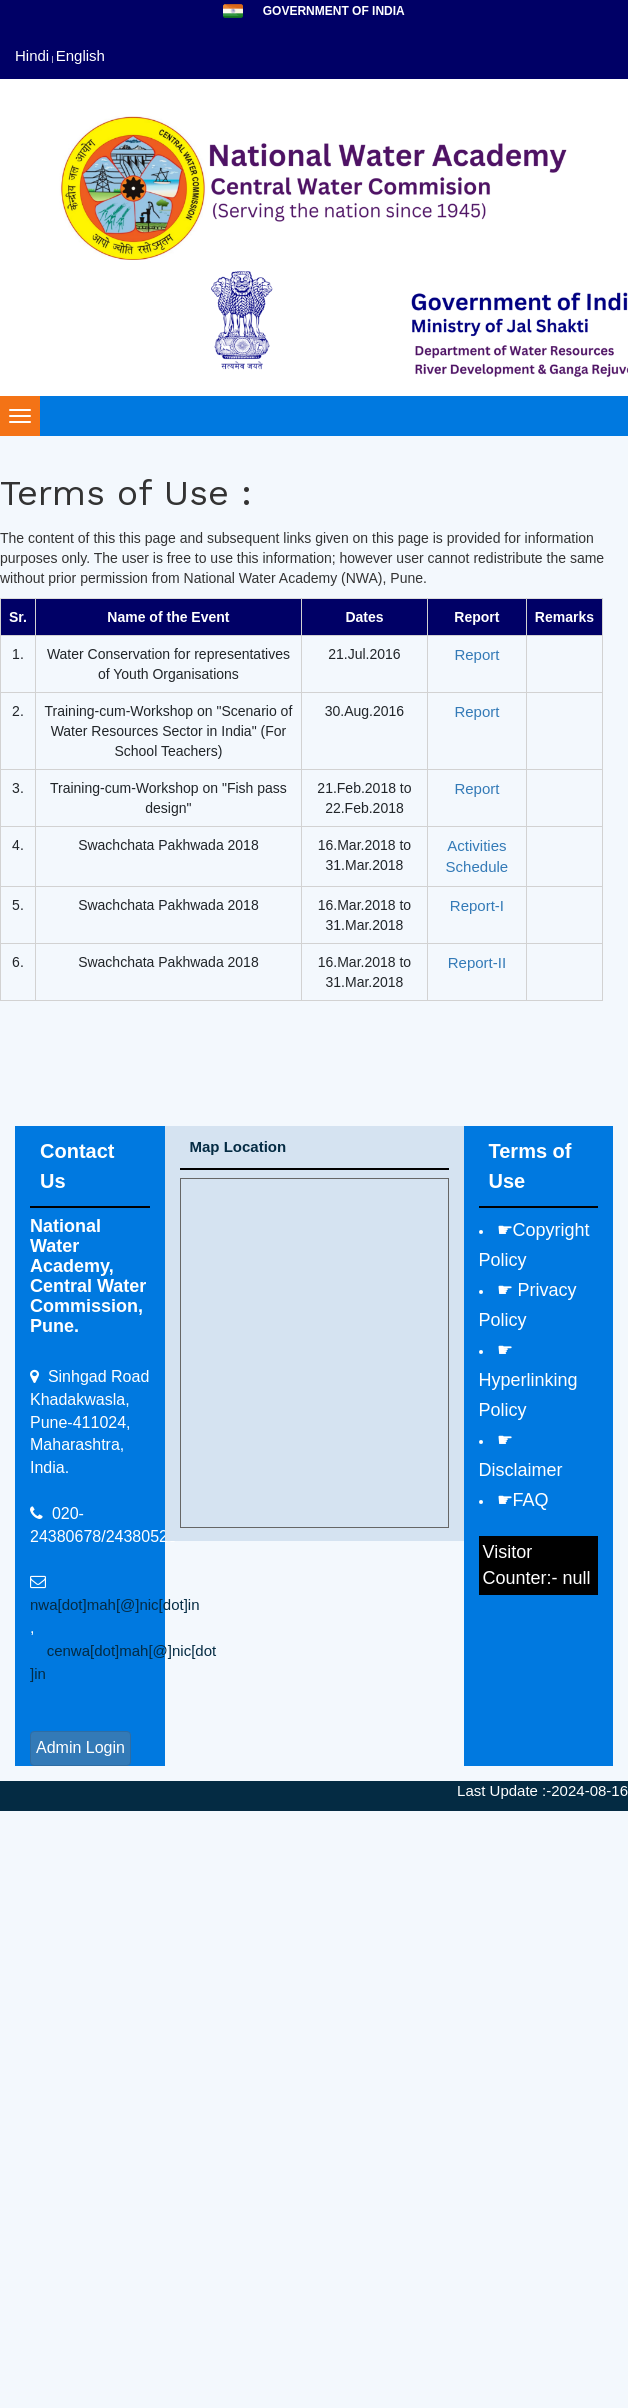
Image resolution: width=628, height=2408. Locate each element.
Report (476, 654)
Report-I (477, 905)
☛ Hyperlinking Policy (528, 1380)
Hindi (32, 55)
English (80, 55)
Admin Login (80, 1747)
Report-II (477, 962)
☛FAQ (523, 1500)
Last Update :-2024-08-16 (542, 1790)
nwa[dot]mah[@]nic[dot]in (114, 1604)
